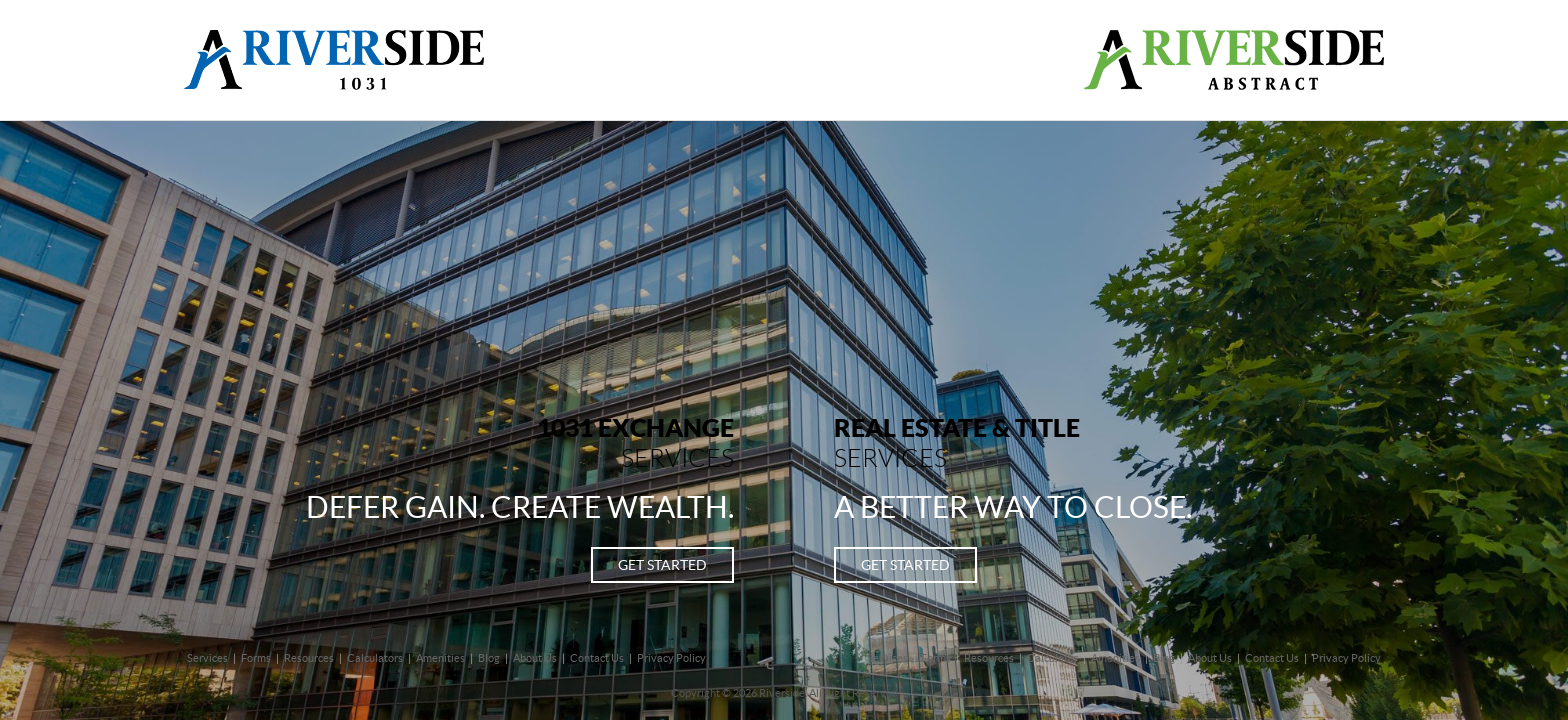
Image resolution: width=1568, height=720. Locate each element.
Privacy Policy (671, 658)
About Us (535, 658)
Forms (256, 658)
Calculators (375, 658)
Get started (662, 565)
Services (207, 658)
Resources (309, 658)
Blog (489, 658)
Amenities (440, 658)
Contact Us (597, 658)
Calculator (1052, 658)
